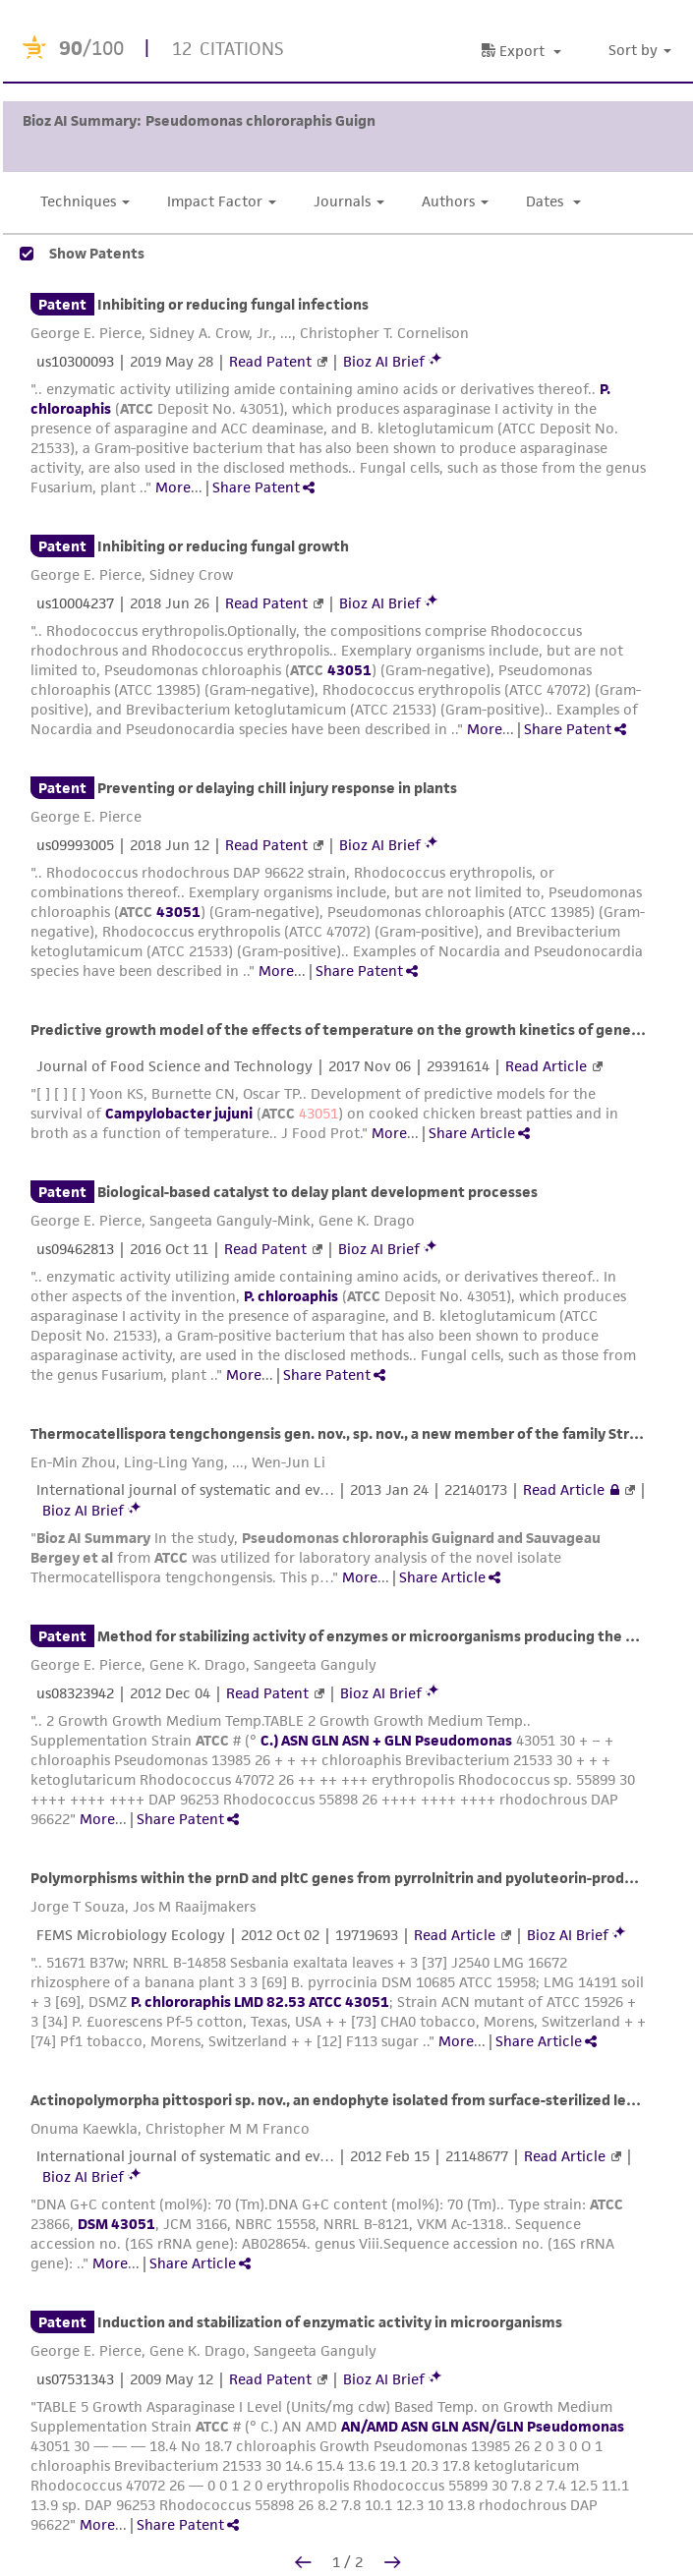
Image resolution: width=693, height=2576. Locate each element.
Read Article (546, 1066)
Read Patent (270, 361)
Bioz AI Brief (384, 361)
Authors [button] (455, 201)
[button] (642, 50)
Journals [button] (349, 201)
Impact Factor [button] (221, 201)
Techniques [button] (85, 201)
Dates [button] (553, 201)
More (173, 487)
